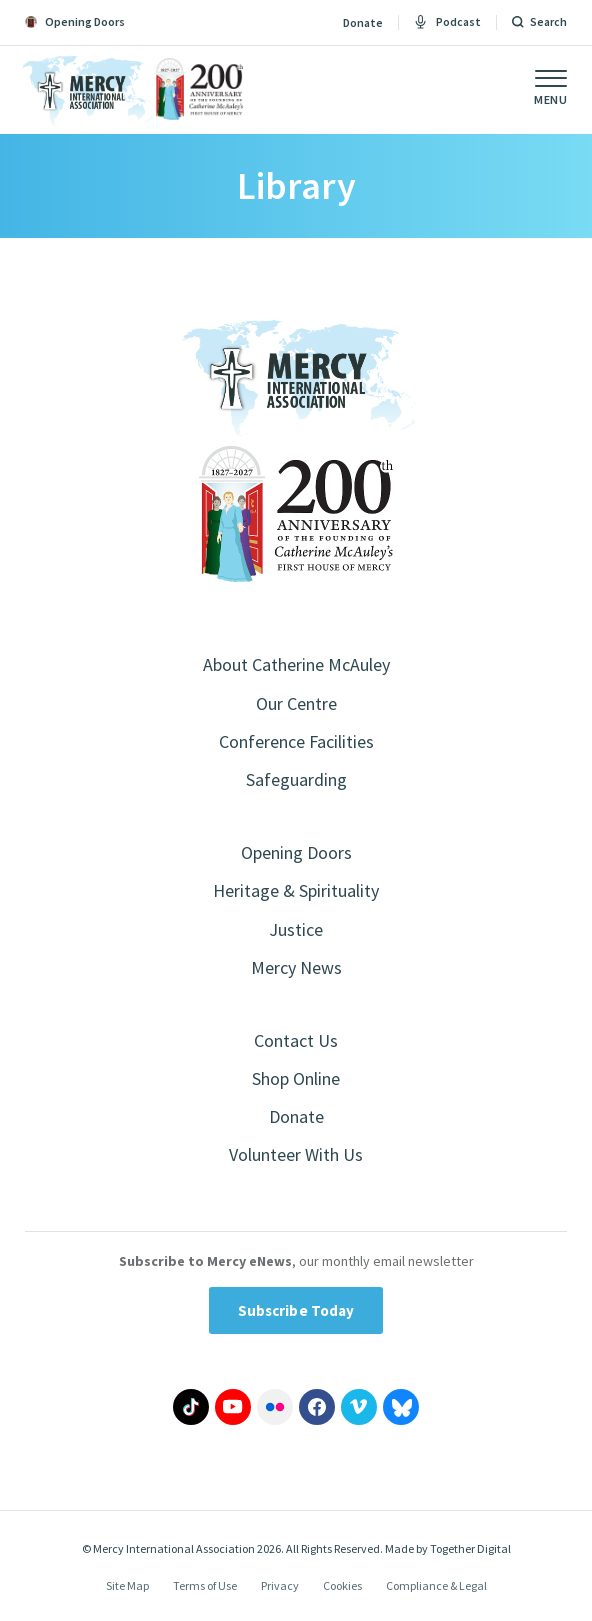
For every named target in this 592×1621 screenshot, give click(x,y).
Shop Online (296, 1078)
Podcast (447, 22)
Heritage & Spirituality (296, 890)
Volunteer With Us (296, 1154)
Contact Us (296, 1040)
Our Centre (296, 703)
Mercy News (296, 967)
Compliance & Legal (436, 1585)
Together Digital (470, 1548)
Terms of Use (205, 1585)
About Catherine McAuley (296, 664)
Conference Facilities (296, 741)
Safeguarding (296, 779)
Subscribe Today (296, 1310)
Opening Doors (296, 852)
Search (548, 22)
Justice (296, 929)
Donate (363, 23)
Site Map (127, 1585)
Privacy (280, 1585)
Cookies (342, 1585)
